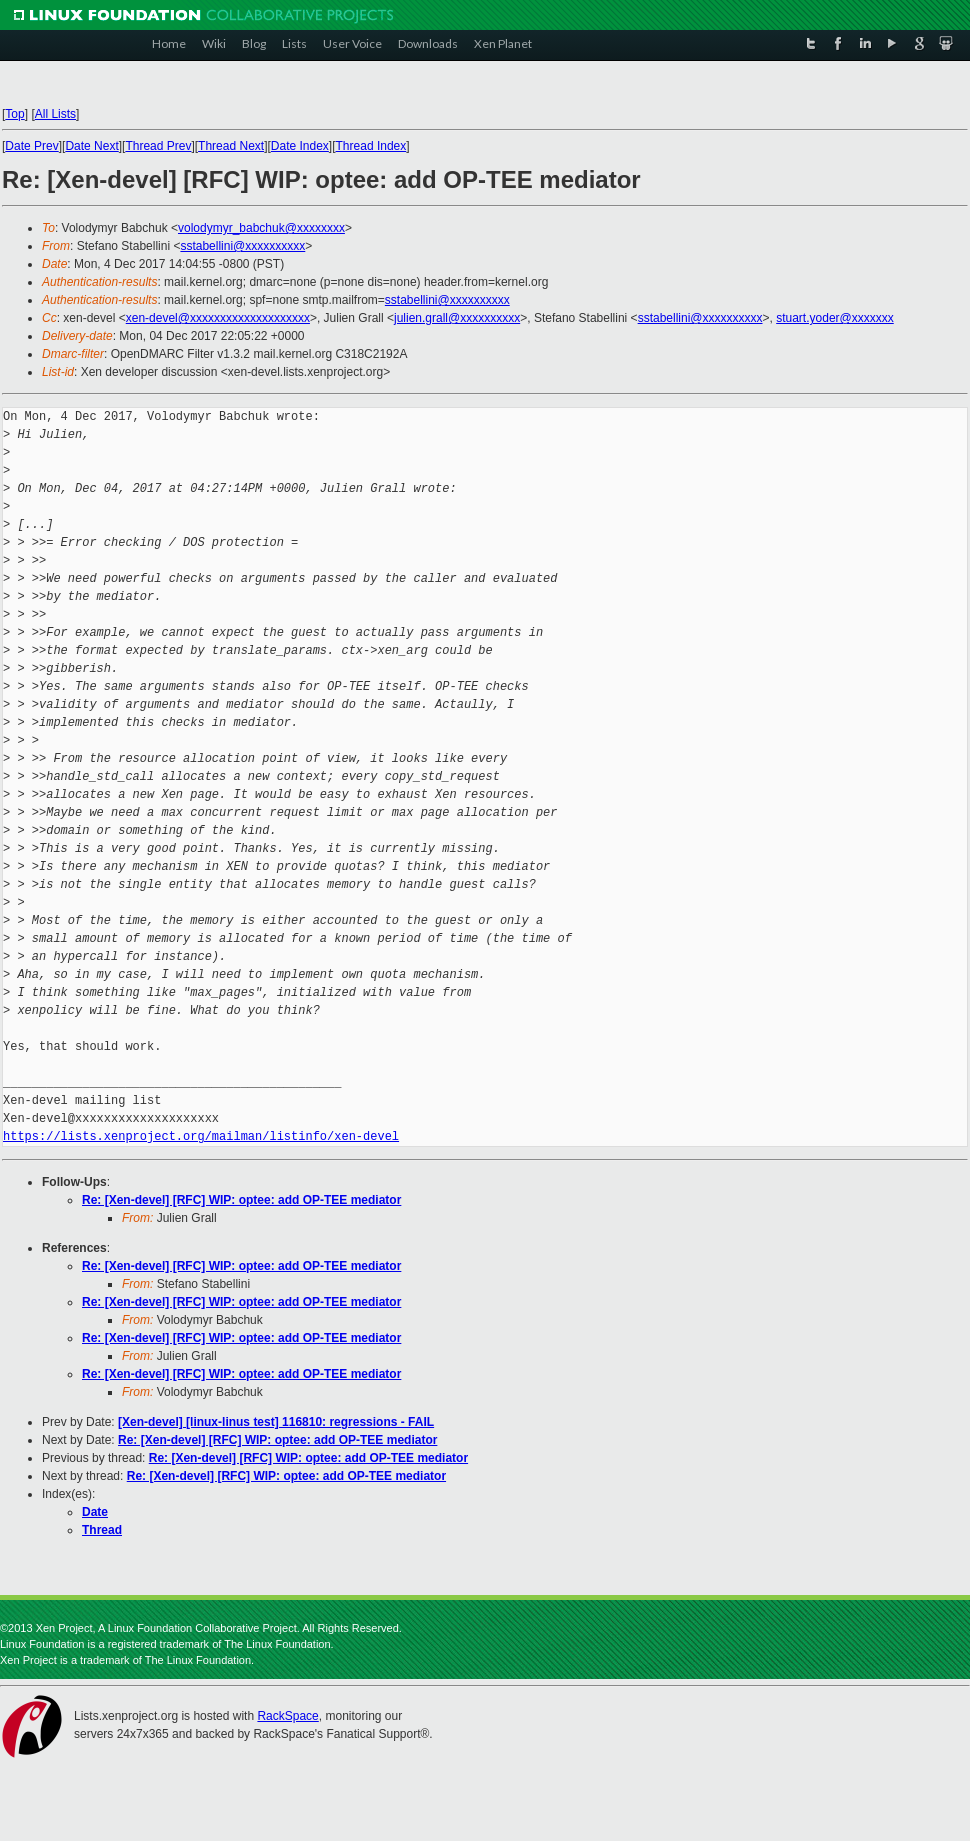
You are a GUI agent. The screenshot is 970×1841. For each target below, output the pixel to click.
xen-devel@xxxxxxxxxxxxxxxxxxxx (218, 318)
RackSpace (287, 1716)
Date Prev (31, 146)
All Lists (55, 114)
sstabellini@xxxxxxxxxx (242, 246)
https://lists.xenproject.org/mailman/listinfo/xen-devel (201, 1136)
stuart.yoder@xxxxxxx (835, 318)
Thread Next (231, 146)
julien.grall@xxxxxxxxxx (457, 318)
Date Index (300, 146)
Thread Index (371, 146)
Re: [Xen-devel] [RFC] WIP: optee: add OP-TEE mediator (241, 1200)
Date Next (91, 146)
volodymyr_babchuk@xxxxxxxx (261, 228)
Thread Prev (158, 146)
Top (14, 114)
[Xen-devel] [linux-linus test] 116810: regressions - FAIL (276, 1422)
